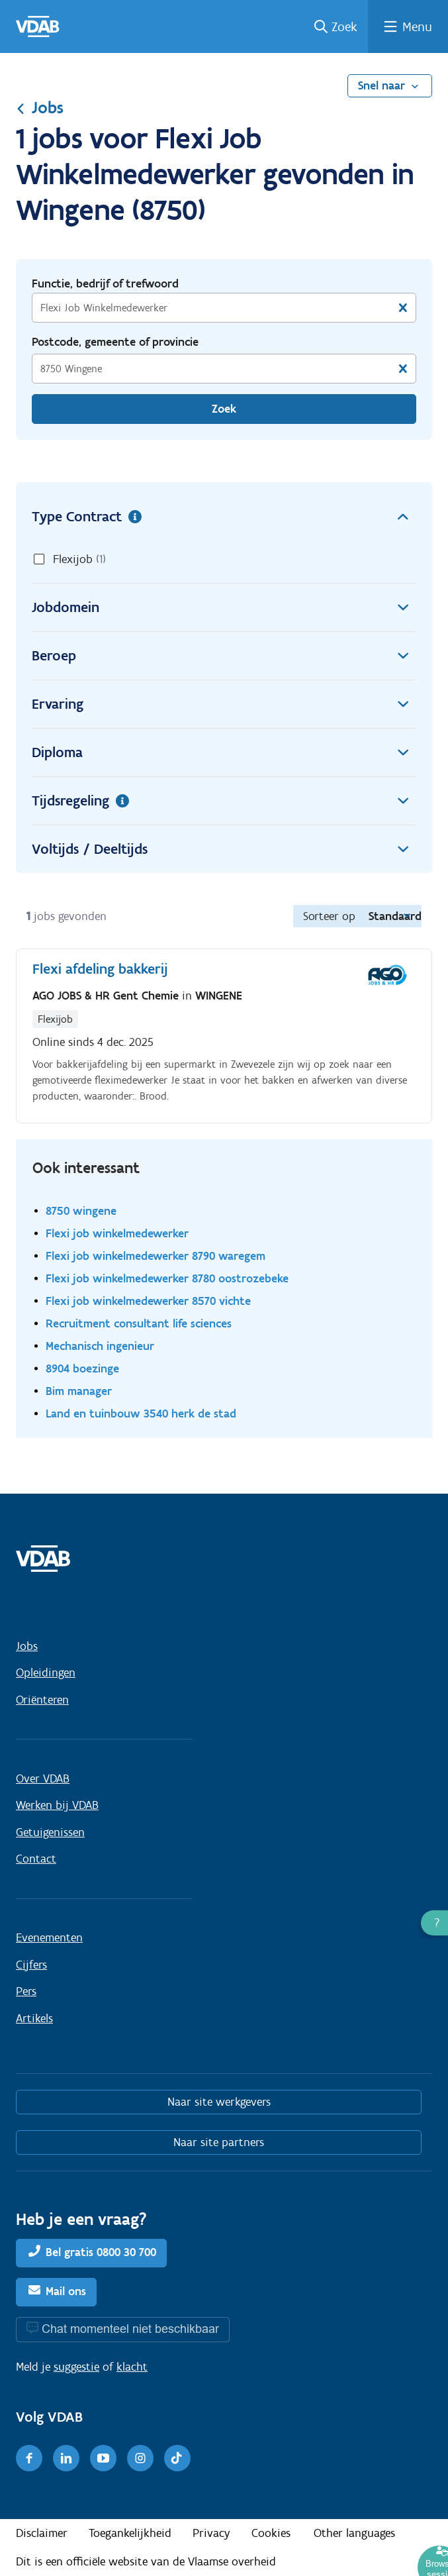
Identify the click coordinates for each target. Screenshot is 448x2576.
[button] (434, 1922)
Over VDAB (42, 1778)
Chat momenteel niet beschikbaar (130, 2329)
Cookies (271, 2533)
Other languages (354, 2533)
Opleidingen (45, 1672)
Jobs (40, 107)
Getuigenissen (50, 1832)
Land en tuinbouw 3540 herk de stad (141, 1413)
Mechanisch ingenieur (100, 1346)
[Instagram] (140, 2458)
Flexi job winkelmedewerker (117, 1233)
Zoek (344, 26)
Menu (417, 26)
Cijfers (31, 1964)
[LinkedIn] (66, 2458)
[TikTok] (177, 2458)
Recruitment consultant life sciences (139, 1323)
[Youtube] (103, 2458)
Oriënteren (42, 1699)
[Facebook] (29, 2458)
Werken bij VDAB (57, 1805)
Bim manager (79, 1391)
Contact (36, 1858)
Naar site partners (218, 2142)
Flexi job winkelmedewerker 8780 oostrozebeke (167, 1278)
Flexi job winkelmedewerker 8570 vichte (148, 1301)
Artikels (34, 2018)
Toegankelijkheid (130, 2533)
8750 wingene (81, 1210)
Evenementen (49, 1937)
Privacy (211, 2533)
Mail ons (66, 2291)
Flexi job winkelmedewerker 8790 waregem (155, 1255)
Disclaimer (41, 2533)
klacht (132, 2366)
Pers (26, 1991)
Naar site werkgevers (219, 2101)
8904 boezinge (82, 1368)
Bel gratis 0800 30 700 (101, 2252)
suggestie (76, 2366)
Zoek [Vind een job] (224, 408)
